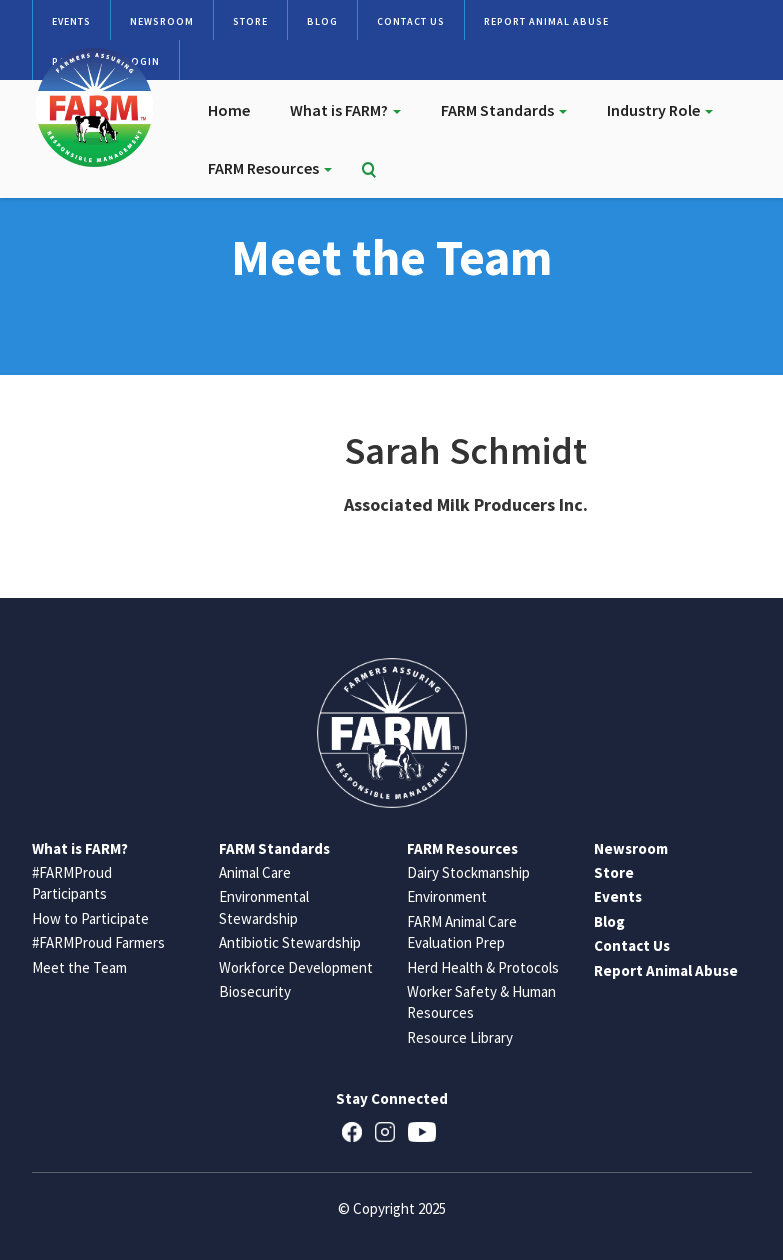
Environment (447, 896)
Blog (322, 21)
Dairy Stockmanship (468, 872)
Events (71, 21)
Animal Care (255, 872)
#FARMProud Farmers (98, 942)
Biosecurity (255, 991)
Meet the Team (79, 967)
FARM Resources (270, 168)
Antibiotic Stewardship (290, 942)
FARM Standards (504, 110)
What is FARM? (345, 110)
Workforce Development (296, 967)
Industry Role (660, 110)
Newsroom (162, 21)
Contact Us (411, 21)
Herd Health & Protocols (483, 967)
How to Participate (90, 918)
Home (229, 110)
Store (250, 21)
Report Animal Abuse (546, 21)
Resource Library (460, 1037)
